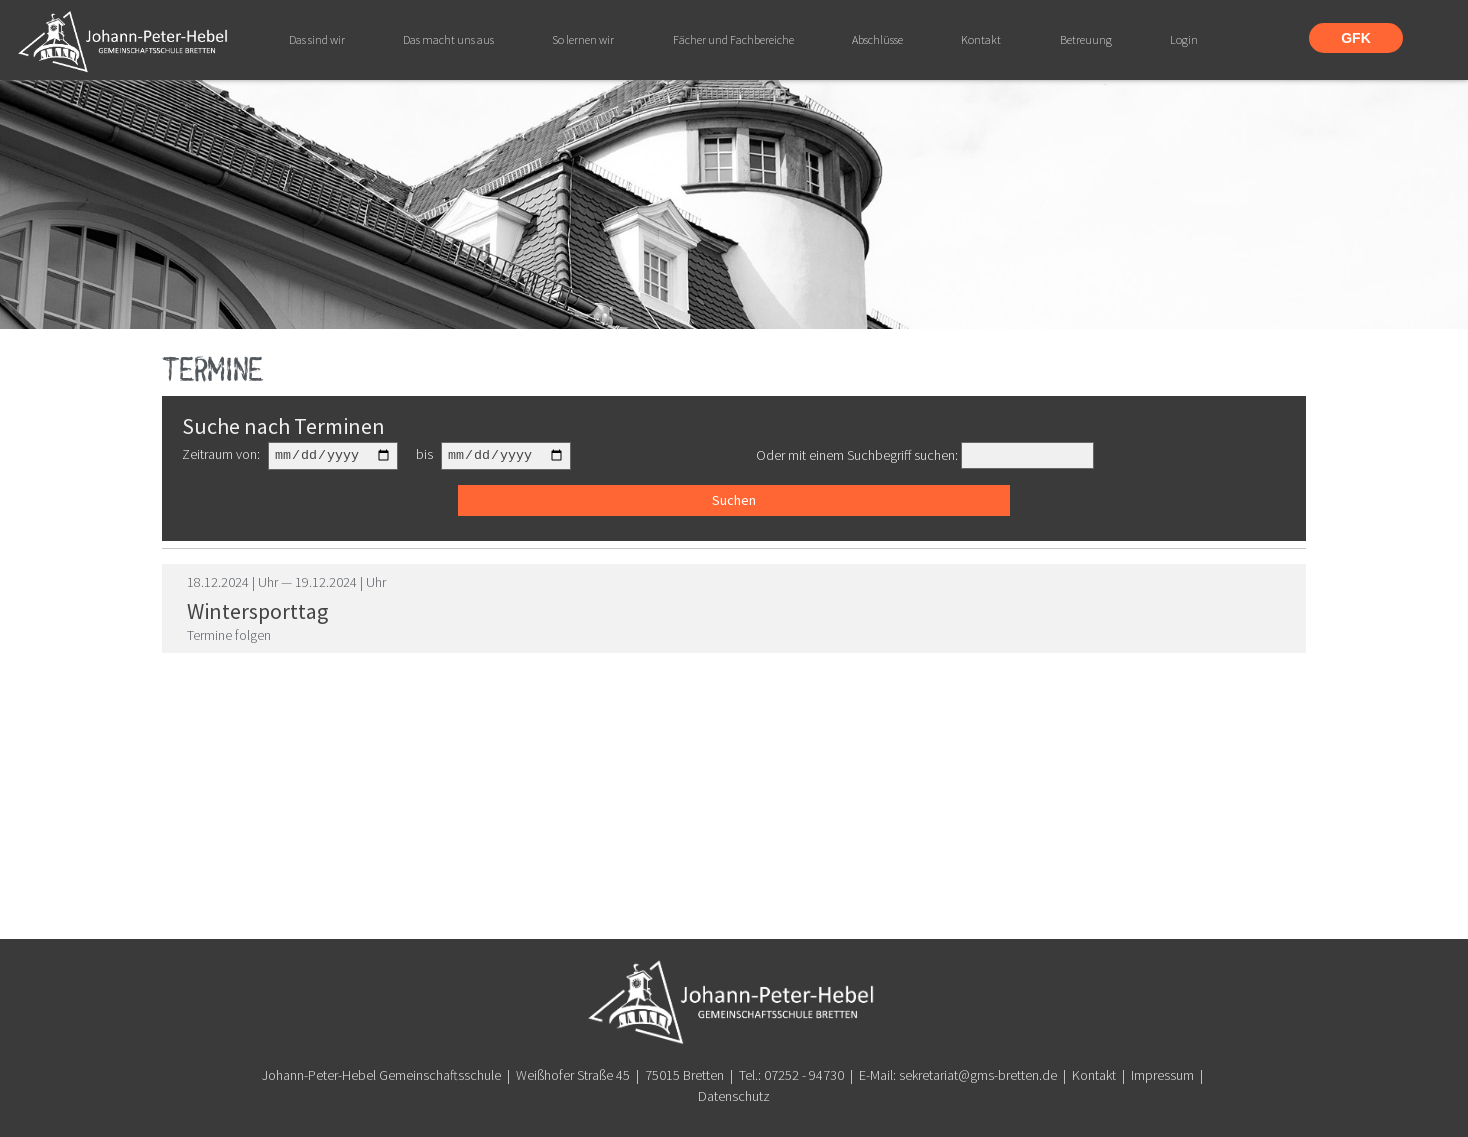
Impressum (1162, 1075)
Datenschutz (734, 1096)
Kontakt (1094, 1075)
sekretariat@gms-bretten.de (978, 1075)
